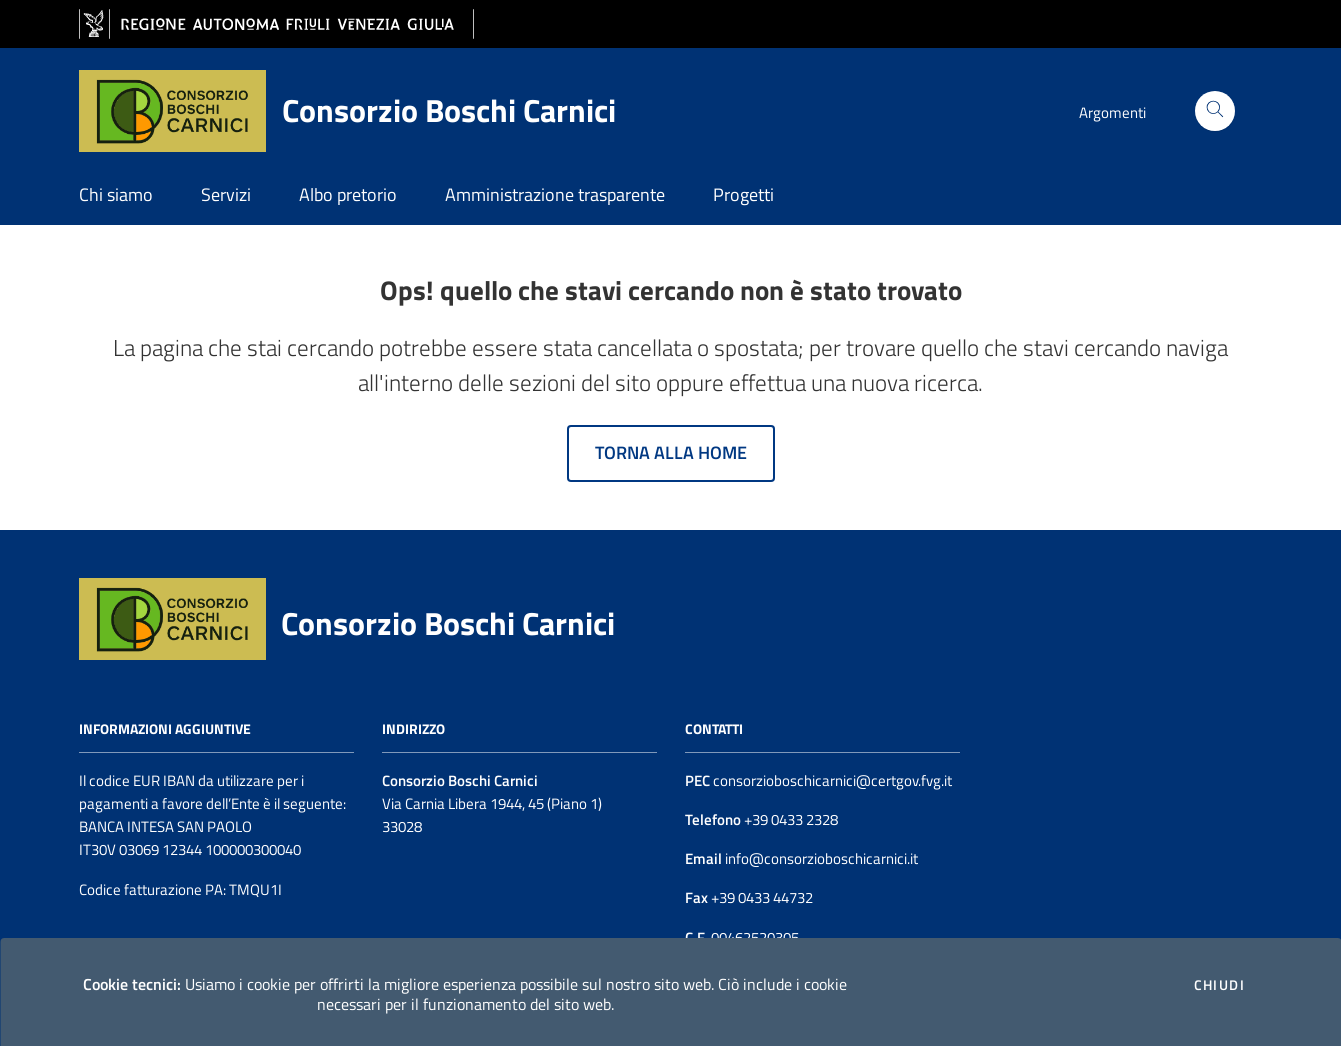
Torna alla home (671, 452)
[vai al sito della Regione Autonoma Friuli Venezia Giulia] (276, 24)
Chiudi (1219, 985)
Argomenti (1112, 112)
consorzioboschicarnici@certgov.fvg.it (832, 780)
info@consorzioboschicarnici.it (820, 858)
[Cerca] (1215, 111)
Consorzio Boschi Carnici (448, 623)
